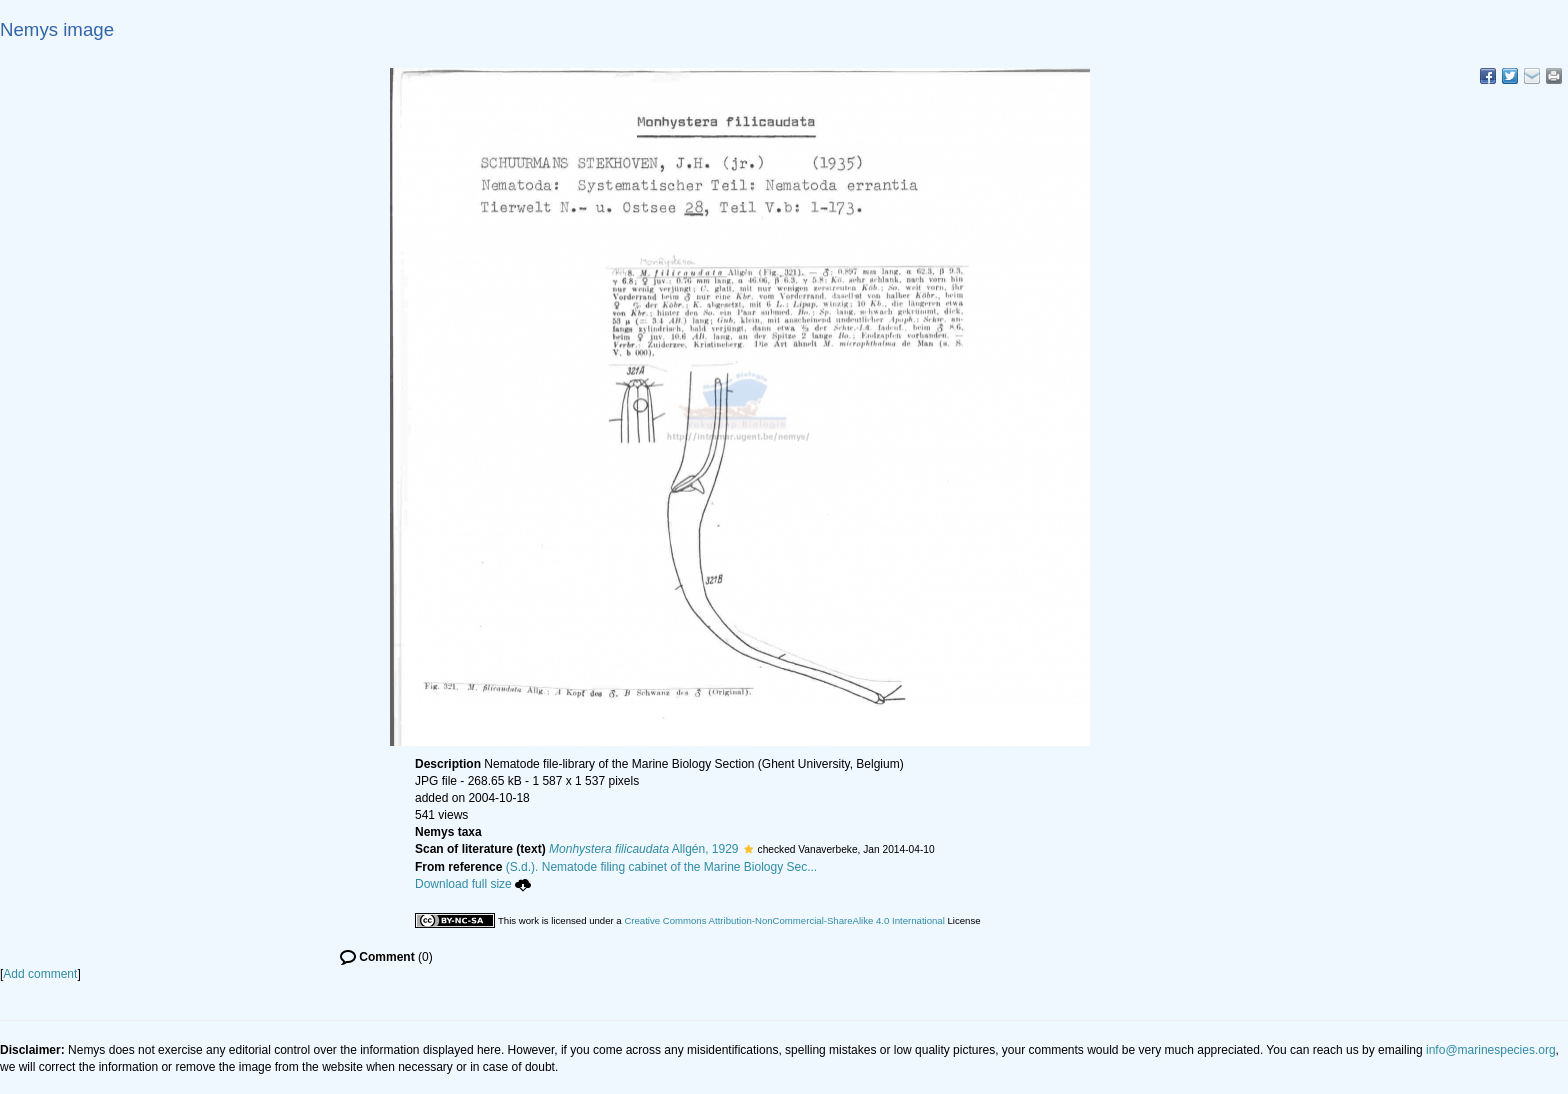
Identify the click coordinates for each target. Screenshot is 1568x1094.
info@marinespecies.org (1491, 1050)
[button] (748, 849)
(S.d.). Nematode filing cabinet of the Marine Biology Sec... (662, 867)
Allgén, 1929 (643, 849)
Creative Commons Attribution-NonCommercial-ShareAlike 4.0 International (784, 920)
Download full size (473, 884)
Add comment (40, 974)
